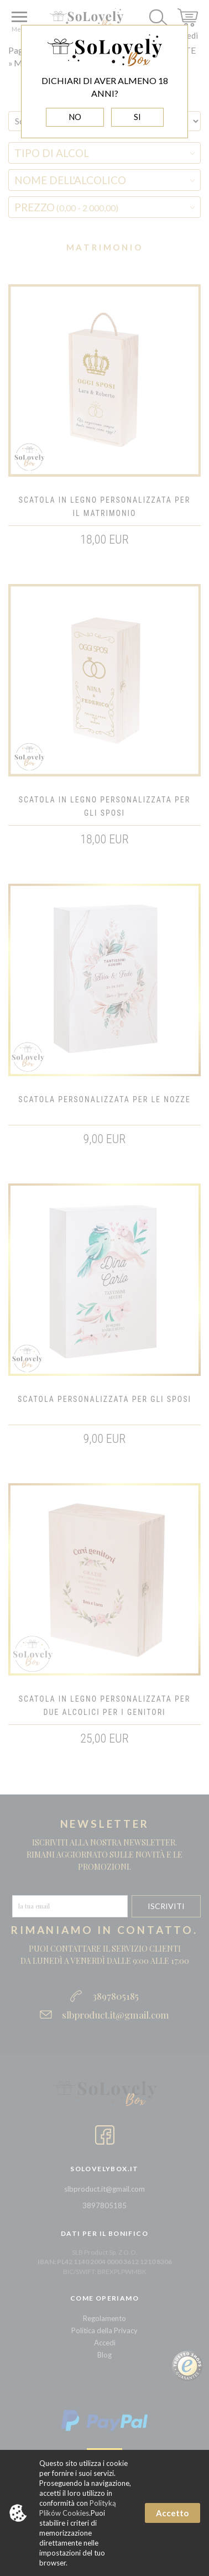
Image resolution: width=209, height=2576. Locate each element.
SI (137, 117)
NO (75, 117)
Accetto (172, 2513)
